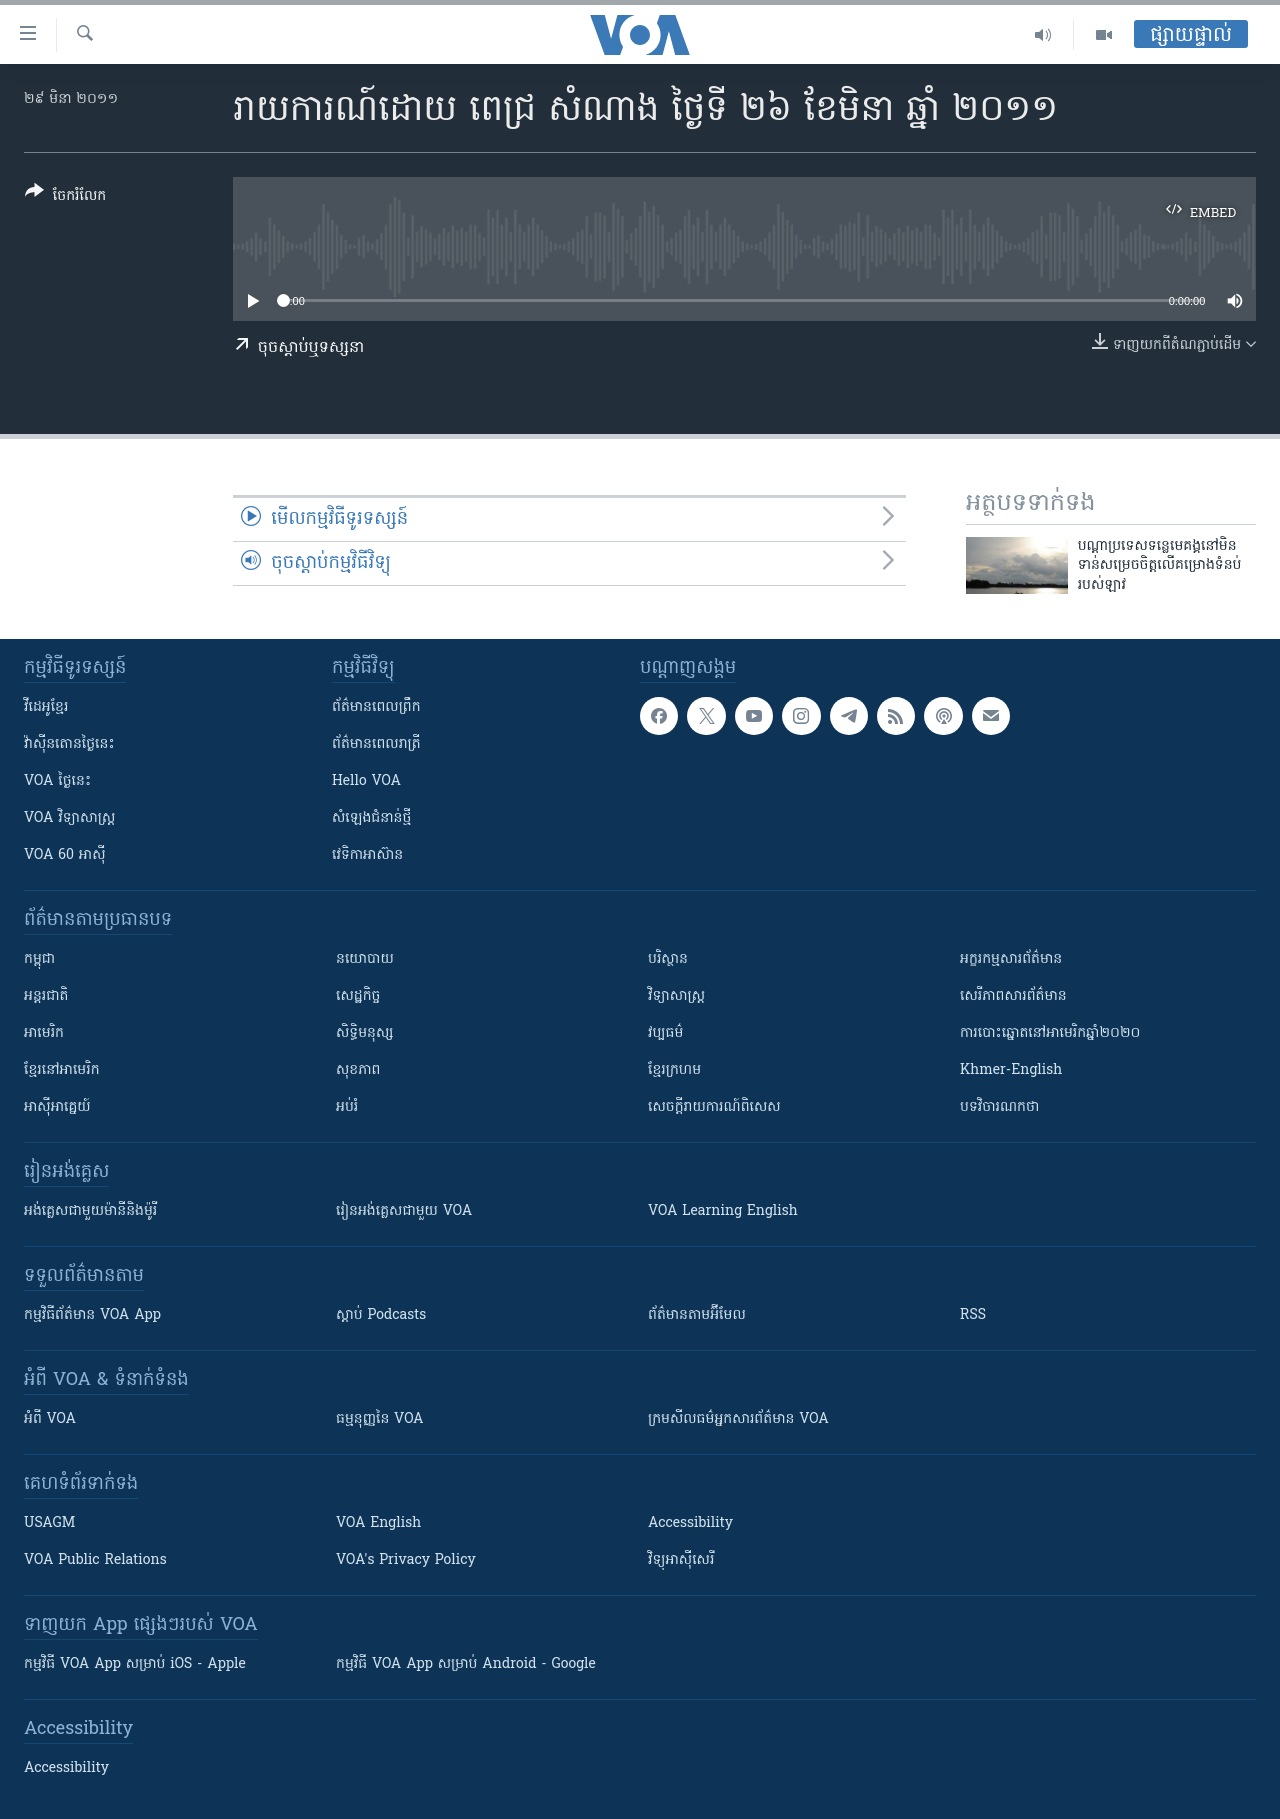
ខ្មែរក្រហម (674, 1070)
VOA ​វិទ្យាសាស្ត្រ (69, 818)
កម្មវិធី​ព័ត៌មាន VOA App (92, 1315)
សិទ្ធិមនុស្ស (365, 1033)
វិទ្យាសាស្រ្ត (676, 996)
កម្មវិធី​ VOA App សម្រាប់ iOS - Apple (135, 1664)
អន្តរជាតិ (46, 996)
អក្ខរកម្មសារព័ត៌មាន (1011, 959)
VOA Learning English (723, 1211)
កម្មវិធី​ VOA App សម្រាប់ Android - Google (466, 1664)
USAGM (49, 1523)
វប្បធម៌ (665, 1033)
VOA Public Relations (95, 1560)
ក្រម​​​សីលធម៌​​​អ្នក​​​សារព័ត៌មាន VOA (738, 1419)
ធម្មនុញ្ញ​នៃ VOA (380, 1419)
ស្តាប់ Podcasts (381, 1315)
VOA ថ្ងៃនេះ (57, 781)
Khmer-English (1011, 1070)
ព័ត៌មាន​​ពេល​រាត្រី (376, 744)
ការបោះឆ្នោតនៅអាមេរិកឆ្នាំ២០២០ (1050, 1033)
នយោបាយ (365, 959)
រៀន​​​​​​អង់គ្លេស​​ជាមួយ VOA (404, 1211)
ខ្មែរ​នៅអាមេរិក (62, 1070)
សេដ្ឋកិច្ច (358, 996)
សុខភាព (358, 1070)
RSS (973, 1315)
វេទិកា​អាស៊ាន (367, 855)
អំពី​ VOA (50, 1419)
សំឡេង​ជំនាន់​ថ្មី (371, 818)
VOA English (378, 1523)
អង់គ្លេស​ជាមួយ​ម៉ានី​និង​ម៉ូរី (90, 1211)
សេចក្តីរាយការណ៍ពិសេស (714, 1107)
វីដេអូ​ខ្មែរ (46, 707)
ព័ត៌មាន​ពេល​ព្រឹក (376, 707)
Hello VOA (366, 781)
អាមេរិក (44, 1033)
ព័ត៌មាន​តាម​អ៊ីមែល (697, 1315)
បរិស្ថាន (668, 959)
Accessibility (690, 1523)
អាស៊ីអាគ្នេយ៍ (57, 1107)
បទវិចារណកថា (999, 1107)
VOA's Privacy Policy (406, 1560)
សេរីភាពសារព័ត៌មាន (1013, 996)
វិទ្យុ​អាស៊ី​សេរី (681, 1560)
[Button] (65, 197)
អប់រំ (347, 1107)
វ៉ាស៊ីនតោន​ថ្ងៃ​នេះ (69, 744)
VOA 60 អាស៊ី (65, 855)
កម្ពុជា (39, 959)
